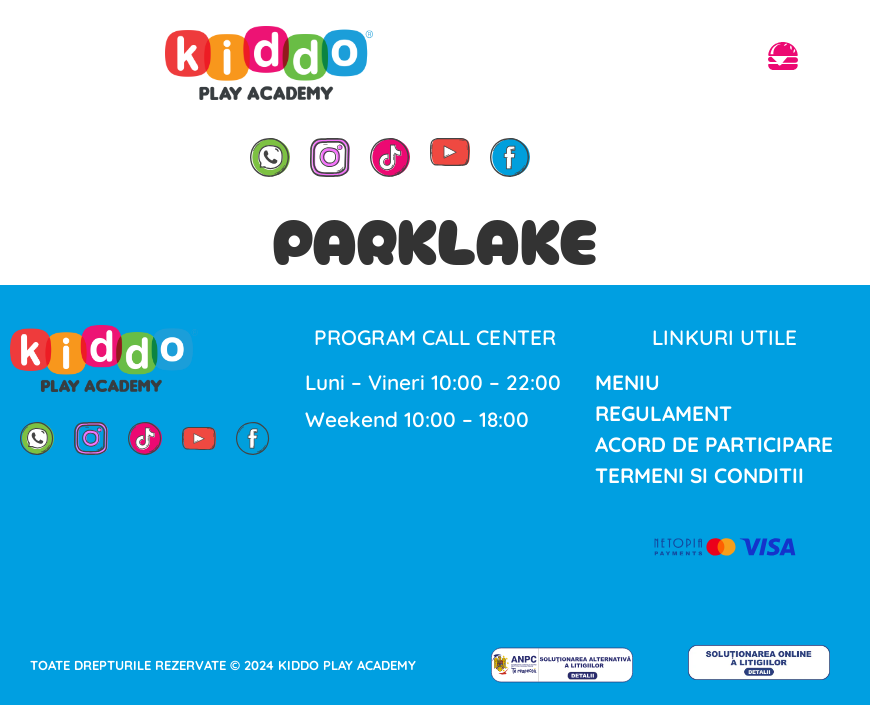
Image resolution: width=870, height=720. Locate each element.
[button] (783, 59)
